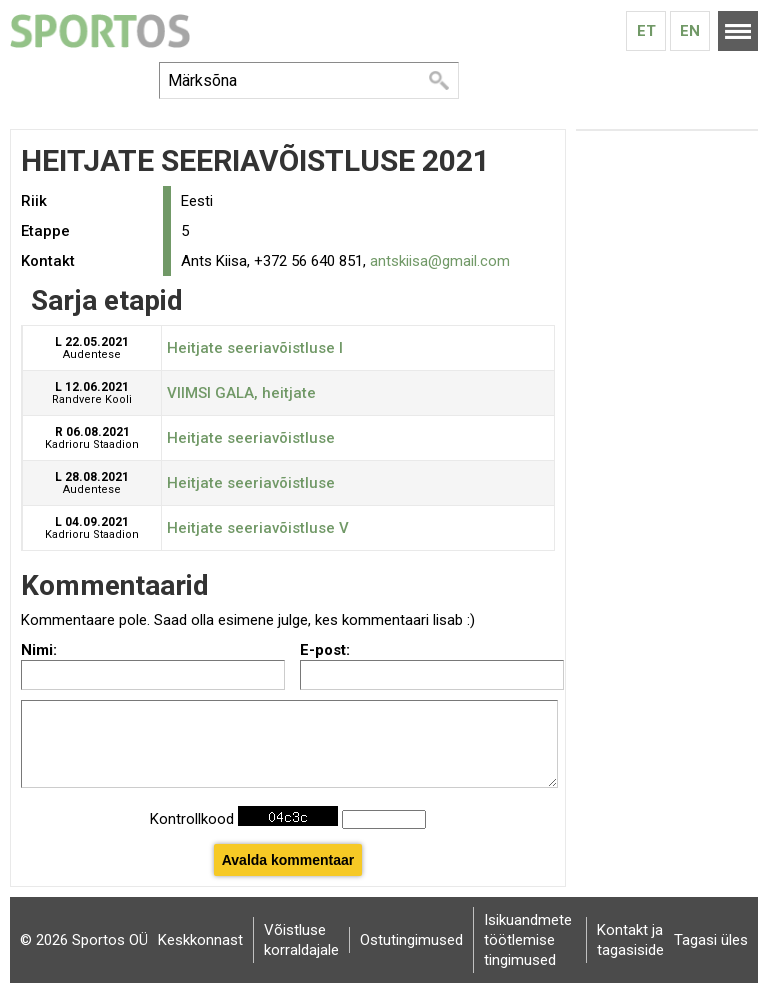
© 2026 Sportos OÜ (84, 940)
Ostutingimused (411, 940)
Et (646, 31)
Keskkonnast (200, 940)
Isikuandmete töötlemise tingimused (528, 940)
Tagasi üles (711, 940)
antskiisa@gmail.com (440, 261)
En (690, 31)
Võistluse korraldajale (301, 940)
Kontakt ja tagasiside (630, 940)
